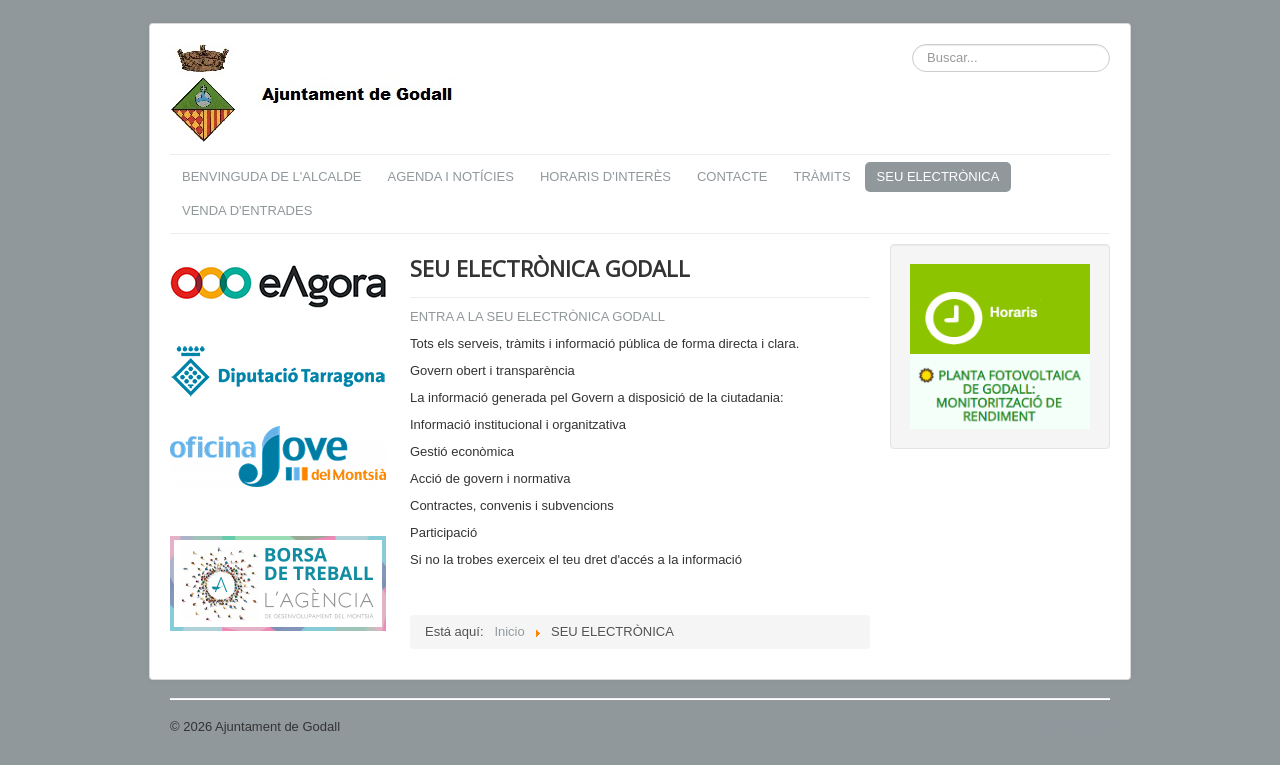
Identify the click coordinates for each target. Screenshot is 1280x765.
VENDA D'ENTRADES (247, 210)
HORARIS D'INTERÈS (605, 176)
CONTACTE (732, 176)
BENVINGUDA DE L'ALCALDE (272, 176)
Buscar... (912, 44)
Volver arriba (1073, 726)
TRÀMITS (822, 176)
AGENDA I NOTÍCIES (451, 176)
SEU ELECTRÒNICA (938, 176)
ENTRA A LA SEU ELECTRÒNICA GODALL (537, 316)
